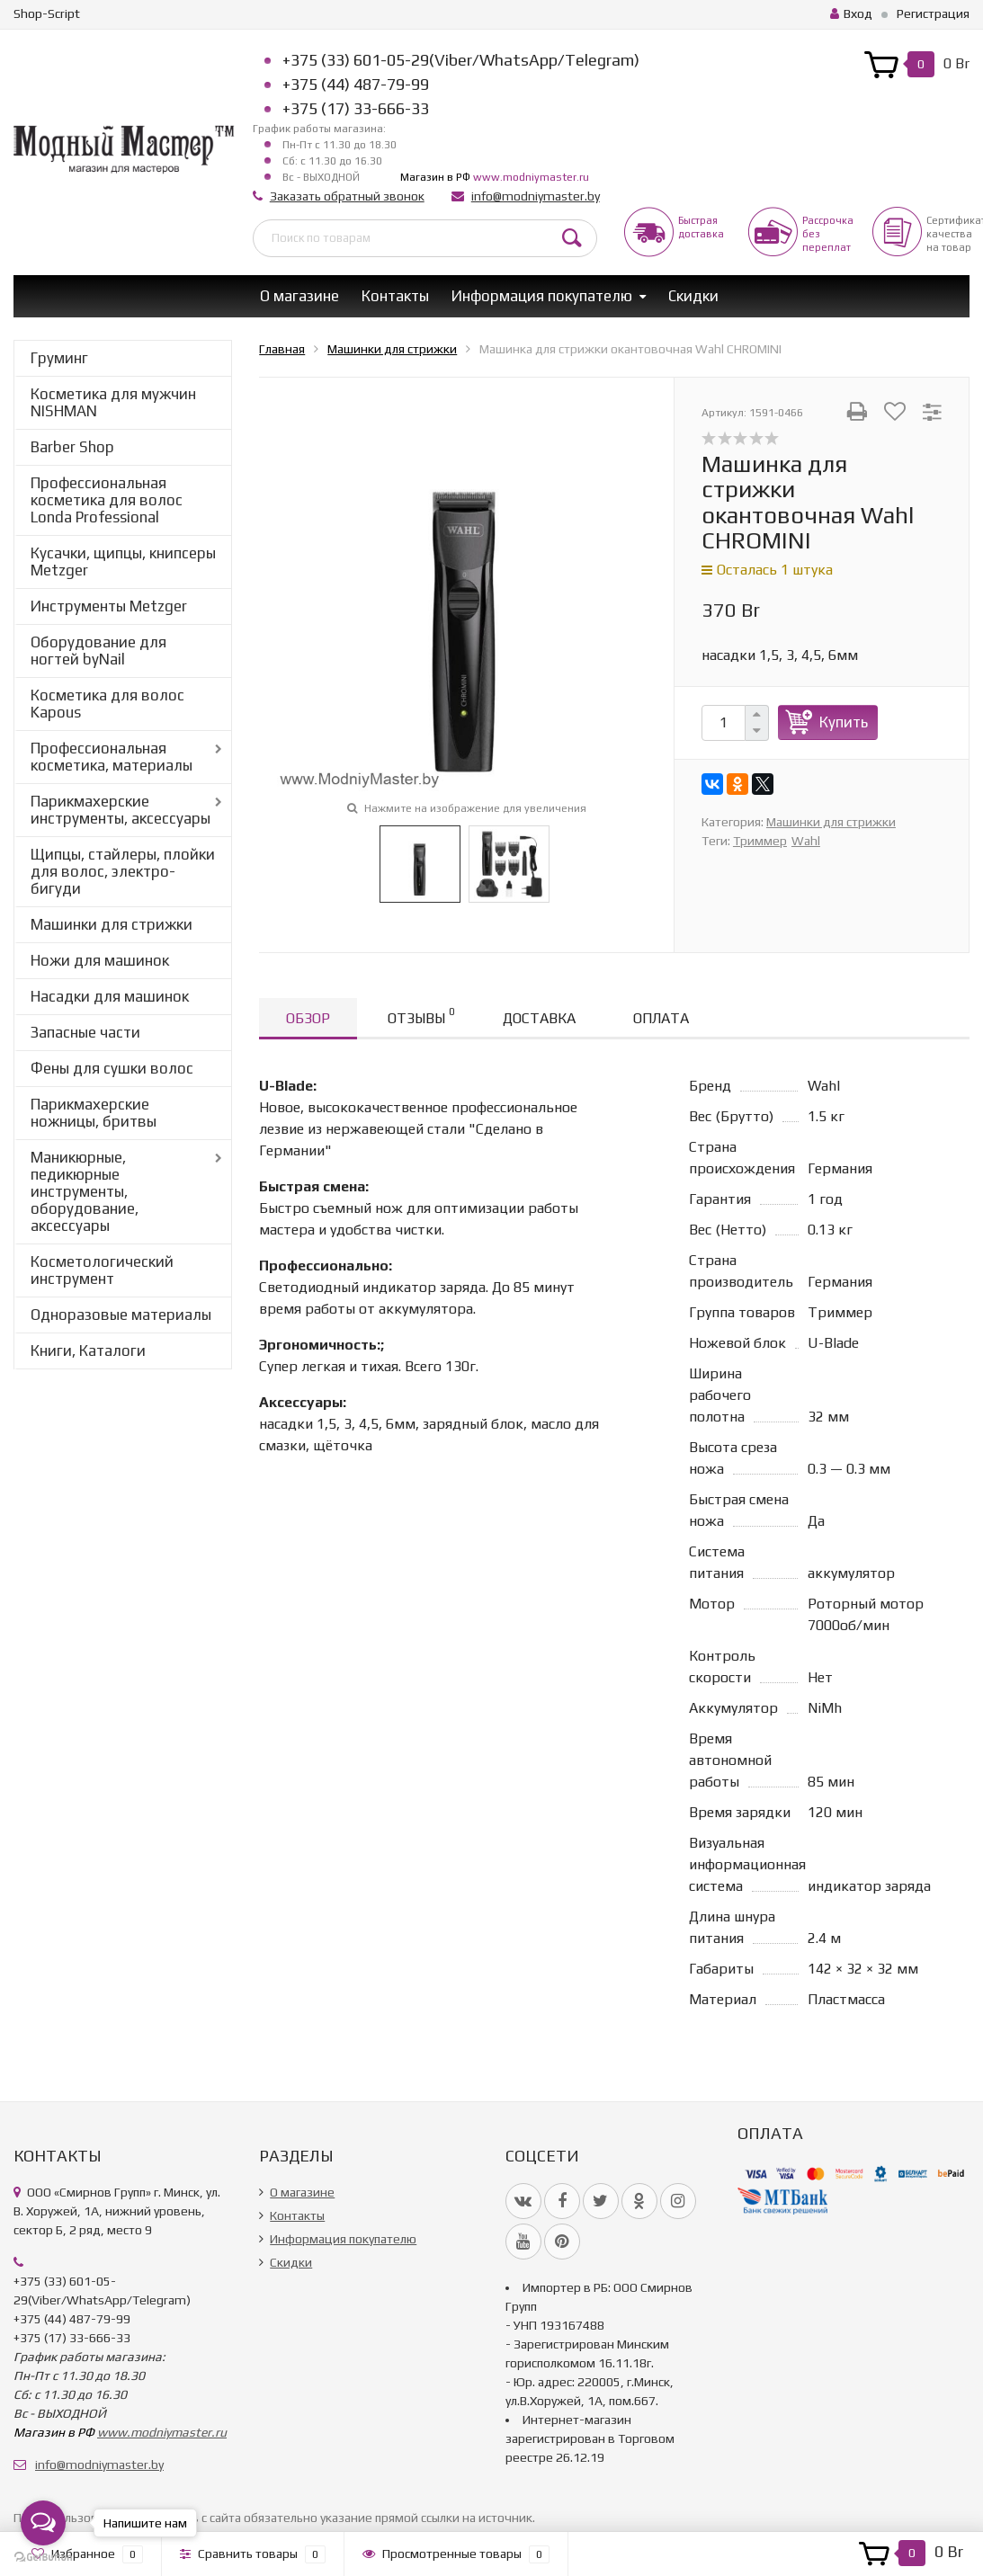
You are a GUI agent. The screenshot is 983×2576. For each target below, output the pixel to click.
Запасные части (85, 1032)
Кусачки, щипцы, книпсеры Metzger (123, 561)
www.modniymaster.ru (531, 177)
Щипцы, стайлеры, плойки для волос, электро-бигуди (123, 871)
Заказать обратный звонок (347, 196)
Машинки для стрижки (111, 924)
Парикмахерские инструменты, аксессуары (120, 809)
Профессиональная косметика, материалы (111, 756)
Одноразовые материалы (121, 1315)
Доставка (539, 1018)
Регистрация (933, 13)
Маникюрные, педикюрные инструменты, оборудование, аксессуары (85, 1191)
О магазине (299, 296)
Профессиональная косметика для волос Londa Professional (107, 500)
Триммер (760, 840)
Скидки (693, 296)
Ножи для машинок (100, 960)
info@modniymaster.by (535, 196)
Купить (843, 722)
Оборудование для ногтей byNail (98, 650)
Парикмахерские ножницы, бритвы (93, 1112)
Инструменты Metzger (109, 606)
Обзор (308, 1018)
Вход (851, 13)
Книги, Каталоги (88, 1350)
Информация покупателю (541, 296)
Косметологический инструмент (102, 1270)
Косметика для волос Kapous (107, 703)
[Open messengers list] (43, 2522)
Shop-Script (46, 13)
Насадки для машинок (110, 996)
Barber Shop (72, 447)
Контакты (395, 296)
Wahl (805, 840)
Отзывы (421, 1015)
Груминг (59, 358)
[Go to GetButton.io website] (43, 2557)
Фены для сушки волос (112, 1068)
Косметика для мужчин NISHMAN (113, 402)
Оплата (661, 1018)
